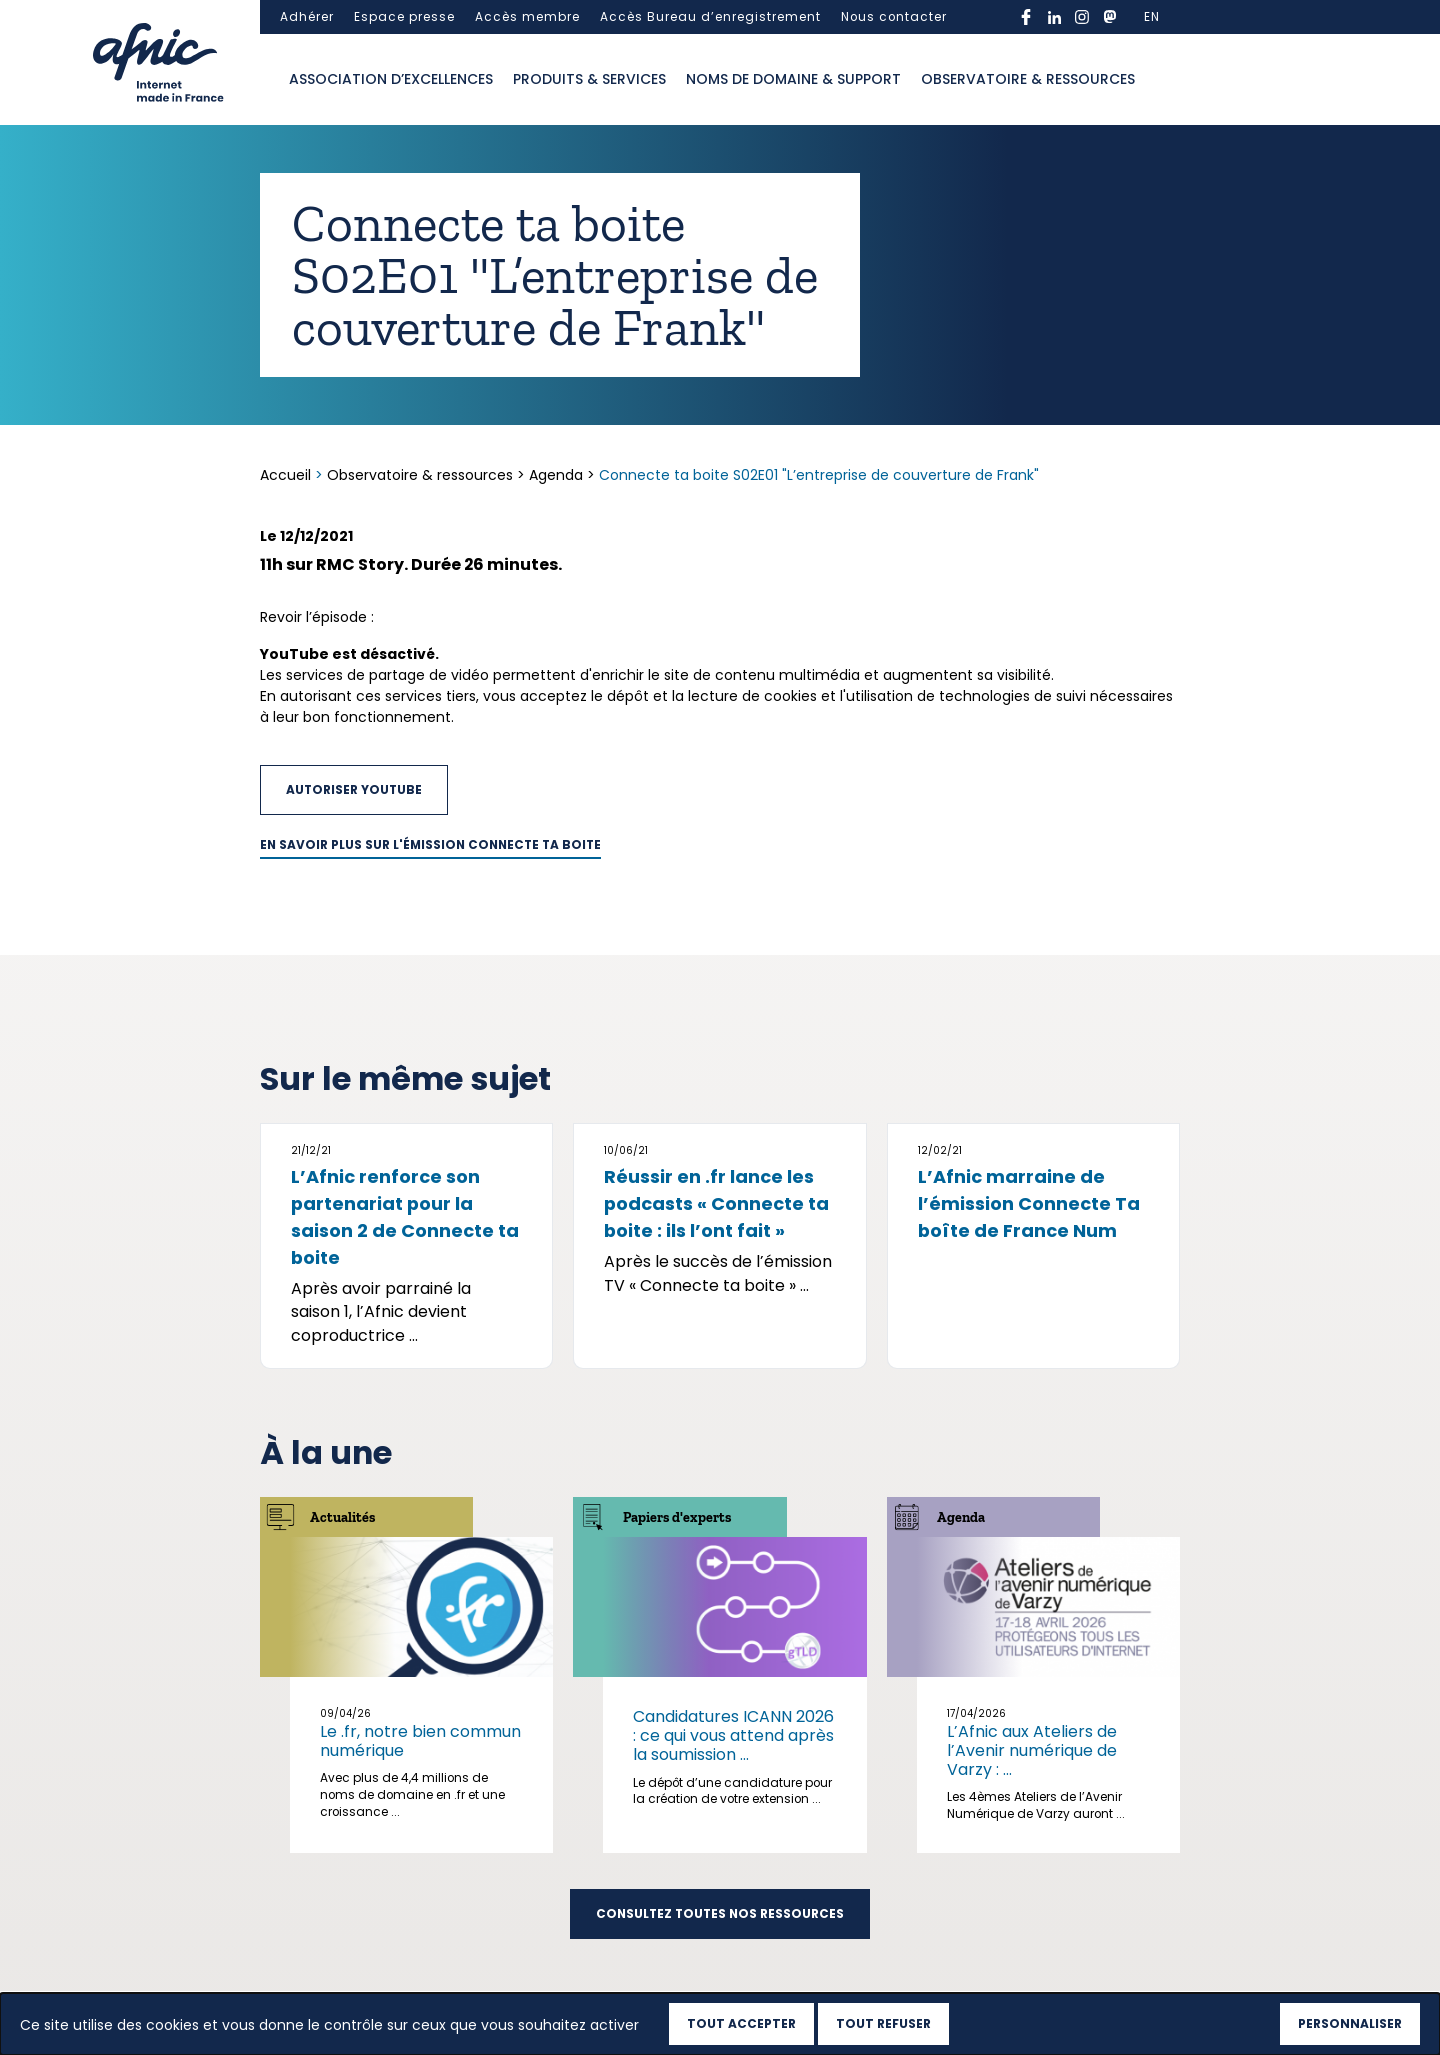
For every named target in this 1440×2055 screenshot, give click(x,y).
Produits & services (589, 79)
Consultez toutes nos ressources (720, 1914)
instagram (1082, 17)
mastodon (1110, 17)
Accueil (287, 475)
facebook (1026, 17)
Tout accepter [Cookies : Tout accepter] (741, 2023)
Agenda (556, 475)
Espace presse (404, 17)
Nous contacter (894, 17)
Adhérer (307, 17)
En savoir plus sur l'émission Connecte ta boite (430, 845)
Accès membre (527, 17)
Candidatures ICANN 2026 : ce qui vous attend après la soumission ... (733, 1735)
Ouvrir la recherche (1165, 80)
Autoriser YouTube (354, 790)
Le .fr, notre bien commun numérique (420, 1741)
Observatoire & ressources (1028, 79)
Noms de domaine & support (793, 79)
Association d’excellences (391, 79)
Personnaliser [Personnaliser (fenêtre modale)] (1350, 2023)
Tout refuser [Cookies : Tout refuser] (883, 2023)
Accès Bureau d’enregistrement (710, 17)
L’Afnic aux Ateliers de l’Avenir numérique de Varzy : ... (1032, 1750)
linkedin (1054, 17)
